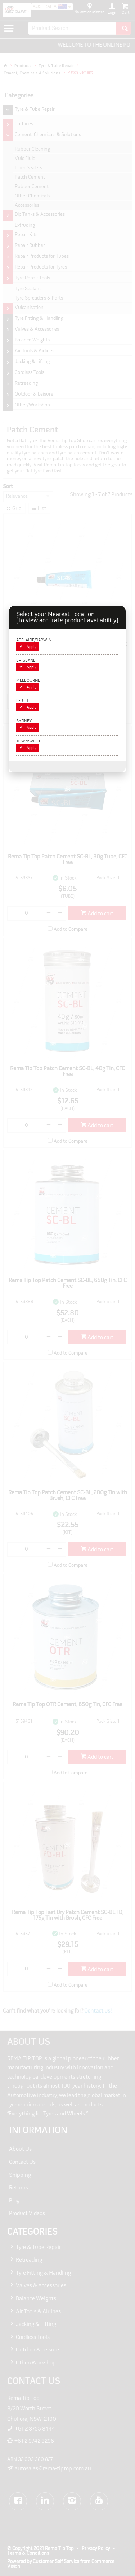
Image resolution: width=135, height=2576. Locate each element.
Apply (31, 647)
